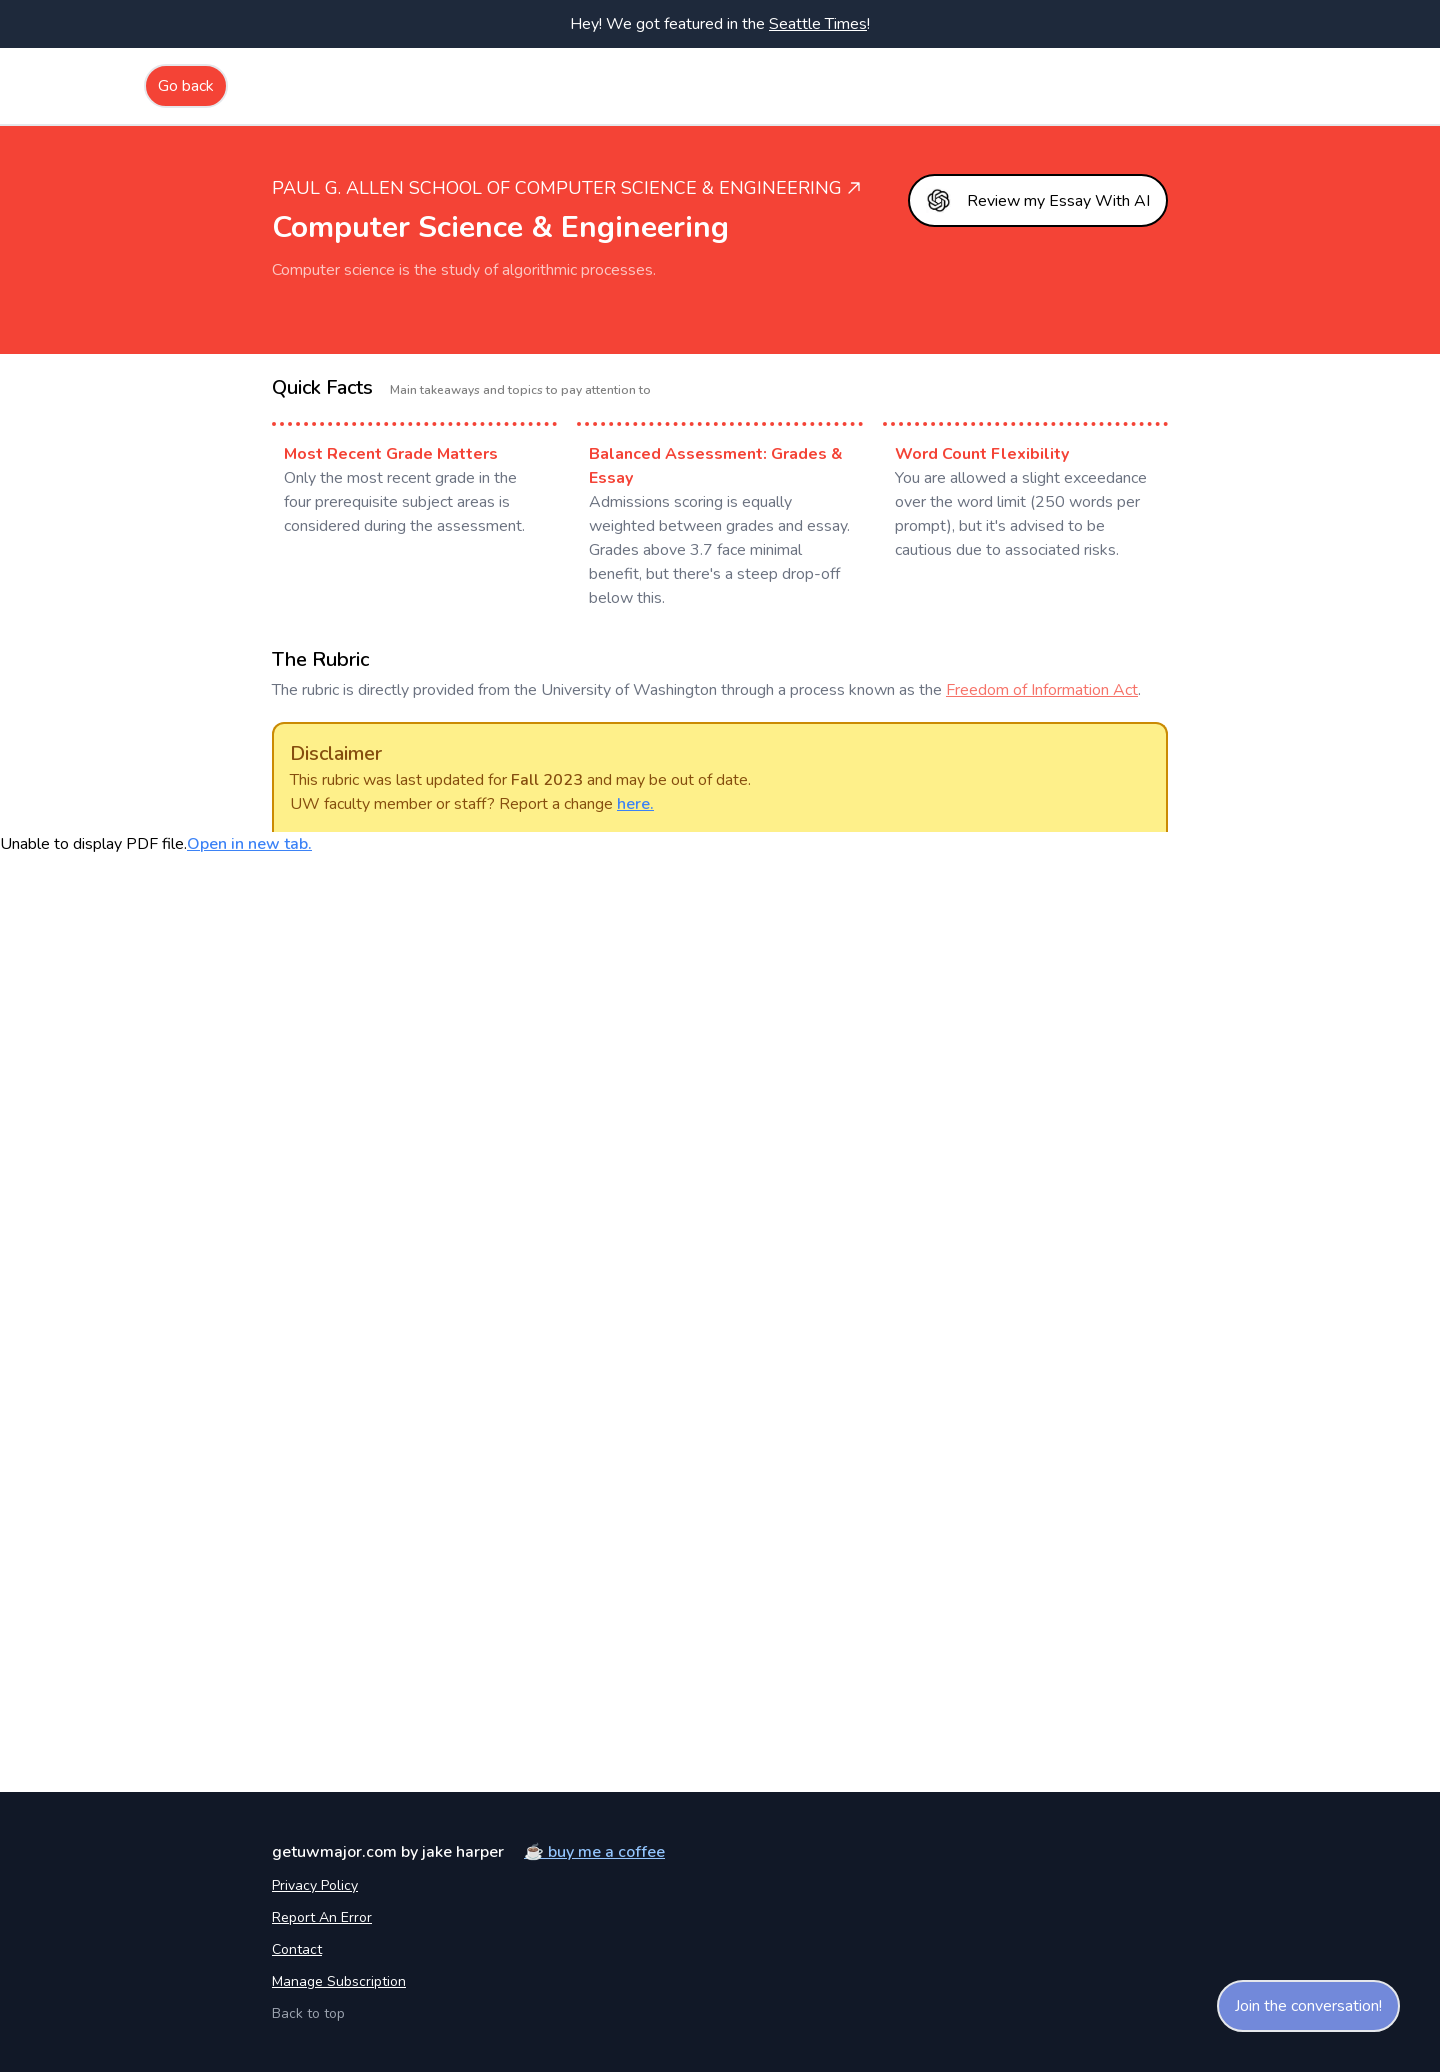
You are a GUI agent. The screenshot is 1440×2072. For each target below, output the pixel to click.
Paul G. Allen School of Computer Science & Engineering (567, 188)
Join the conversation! (1308, 2006)
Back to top (308, 2013)
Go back (186, 86)
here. (635, 804)
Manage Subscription (339, 1981)
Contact (297, 1949)
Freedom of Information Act (1042, 690)
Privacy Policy (315, 1885)
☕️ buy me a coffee (594, 1852)
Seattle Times (818, 24)
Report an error (322, 1917)
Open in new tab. (249, 844)
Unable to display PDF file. (156, 844)
